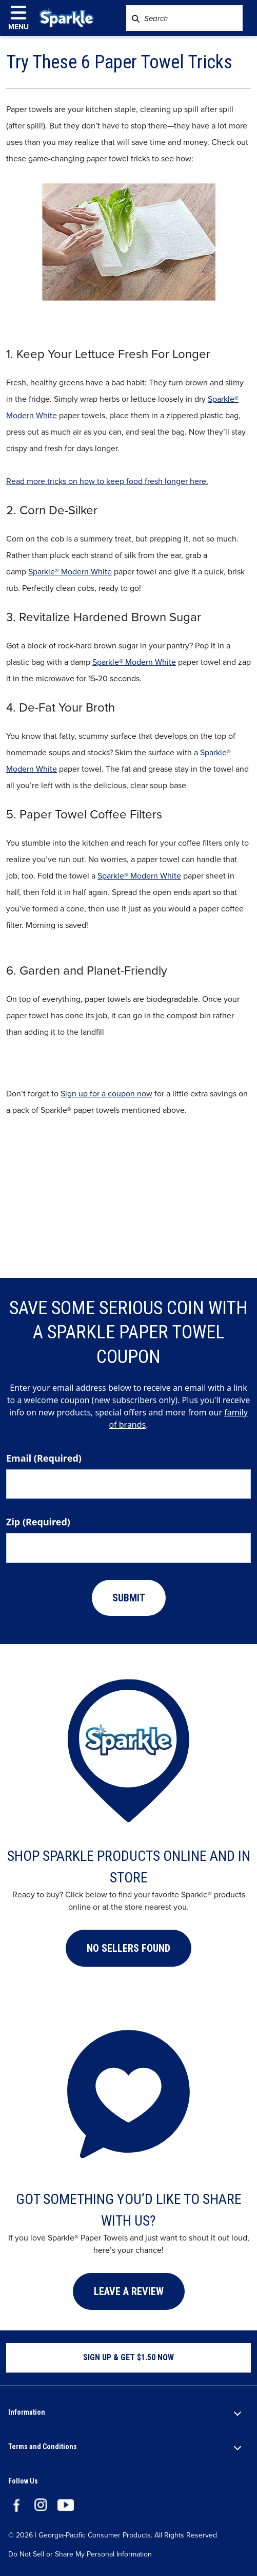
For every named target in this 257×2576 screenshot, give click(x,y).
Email (44, 1458)
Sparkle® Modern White (70, 571)
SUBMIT (128, 1598)
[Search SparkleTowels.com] (136, 18)
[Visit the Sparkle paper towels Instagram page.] (41, 2504)
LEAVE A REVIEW (129, 2291)
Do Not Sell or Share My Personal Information (80, 2554)
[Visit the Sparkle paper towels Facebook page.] (16, 2504)
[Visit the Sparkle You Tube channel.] (65, 2504)
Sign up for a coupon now (106, 1093)
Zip (38, 1522)
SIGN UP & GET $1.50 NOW (128, 2357)
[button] (128, 1948)
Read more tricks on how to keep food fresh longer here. (107, 481)
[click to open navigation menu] (22, 18)
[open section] (237, 2413)
